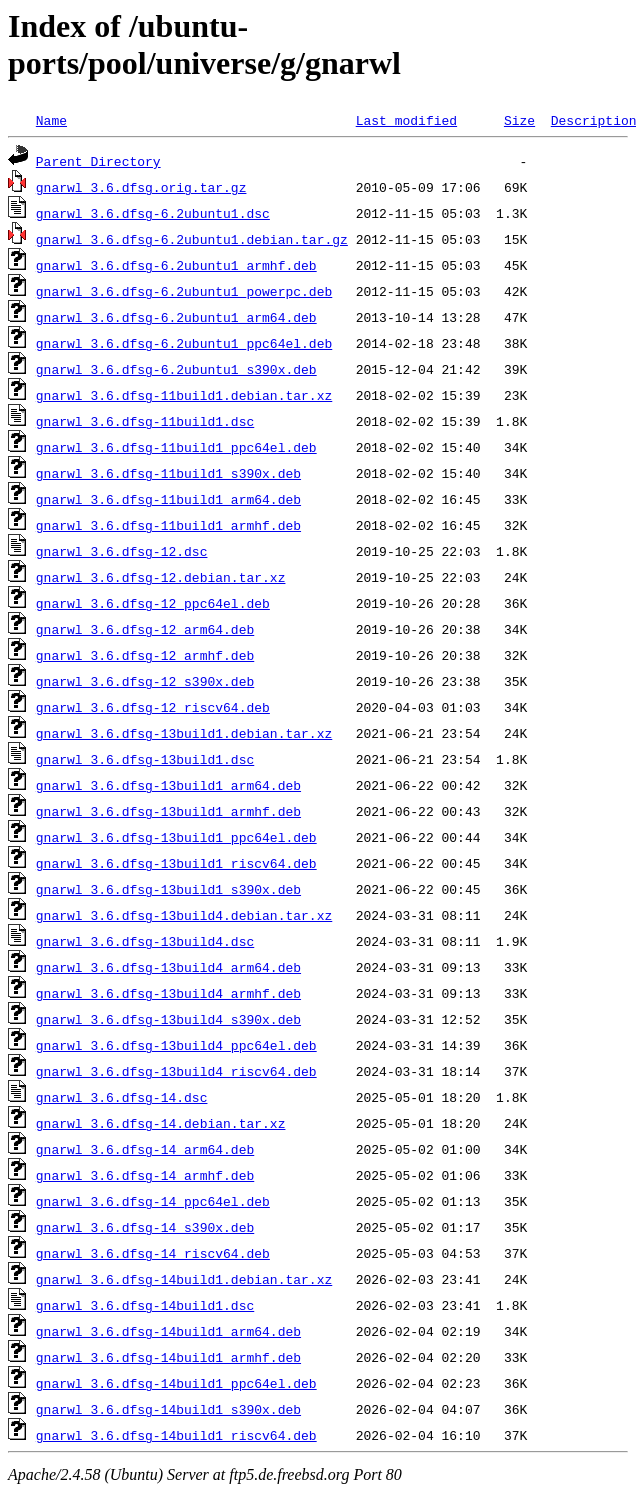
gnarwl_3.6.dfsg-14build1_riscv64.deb (176, 1435)
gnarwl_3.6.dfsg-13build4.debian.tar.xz (184, 915)
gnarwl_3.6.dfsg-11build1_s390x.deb (168, 473)
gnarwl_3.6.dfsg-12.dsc (122, 551)
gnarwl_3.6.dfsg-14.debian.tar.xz (161, 1123)
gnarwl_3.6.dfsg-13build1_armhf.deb (168, 811)
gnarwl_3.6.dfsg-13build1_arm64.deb (168, 785)
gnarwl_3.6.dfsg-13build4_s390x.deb (168, 1019)
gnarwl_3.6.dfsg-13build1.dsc (145, 759)
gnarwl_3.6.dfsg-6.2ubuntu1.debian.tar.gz (192, 239)
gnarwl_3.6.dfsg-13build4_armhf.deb (168, 993)
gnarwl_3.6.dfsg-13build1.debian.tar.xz (184, 733)
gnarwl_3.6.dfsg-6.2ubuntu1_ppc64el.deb (184, 343)
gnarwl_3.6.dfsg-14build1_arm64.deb (168, 1331)
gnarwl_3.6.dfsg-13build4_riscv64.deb (176, 1071)
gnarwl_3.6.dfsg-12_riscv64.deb (153, 707)
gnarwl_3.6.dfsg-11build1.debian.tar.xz (184, 395)
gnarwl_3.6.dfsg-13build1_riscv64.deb (176, 863)
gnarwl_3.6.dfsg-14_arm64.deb (145, 1149)
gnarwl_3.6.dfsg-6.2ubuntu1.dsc (153, 213)
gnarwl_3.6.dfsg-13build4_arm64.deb (168, 967)
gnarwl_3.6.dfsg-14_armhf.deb (145, 1175)
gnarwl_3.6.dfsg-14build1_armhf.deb (168, 1357)
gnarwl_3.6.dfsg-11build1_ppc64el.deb (176, 447)
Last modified (406, 120)
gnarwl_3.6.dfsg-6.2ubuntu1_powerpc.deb (184, 291)
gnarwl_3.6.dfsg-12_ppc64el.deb (153, 603)
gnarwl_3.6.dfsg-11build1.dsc (145, 421)
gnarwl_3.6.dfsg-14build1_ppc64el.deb (176, 1383)
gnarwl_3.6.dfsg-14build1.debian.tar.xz (184, 1279)
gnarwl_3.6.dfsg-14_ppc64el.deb (153, 1201)
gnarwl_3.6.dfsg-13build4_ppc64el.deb (176, 1045)
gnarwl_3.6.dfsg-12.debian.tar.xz (161, 577)
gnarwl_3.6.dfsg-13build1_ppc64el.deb (176, 837)
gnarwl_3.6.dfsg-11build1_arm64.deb (168, 499)
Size (519, 120)
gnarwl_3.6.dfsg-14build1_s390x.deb (168, 1409)
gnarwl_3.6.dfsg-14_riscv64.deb (153, 1253)
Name (51, 120)
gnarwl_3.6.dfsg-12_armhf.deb (145, 655)
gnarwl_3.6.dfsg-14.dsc (122, 1097)
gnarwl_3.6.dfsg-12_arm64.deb (145, 629)
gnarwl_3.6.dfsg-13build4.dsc (145, 941)
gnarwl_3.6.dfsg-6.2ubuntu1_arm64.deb (176, 317)
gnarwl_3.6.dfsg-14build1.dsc (145, 1305)
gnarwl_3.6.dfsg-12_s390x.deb (145, 681)
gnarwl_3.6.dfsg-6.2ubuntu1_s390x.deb (176, 369)
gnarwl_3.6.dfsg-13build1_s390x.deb (168, 889)
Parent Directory (98, 161)
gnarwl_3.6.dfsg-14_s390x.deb (145, 1227)
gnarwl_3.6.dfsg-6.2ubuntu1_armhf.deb (176, 265)
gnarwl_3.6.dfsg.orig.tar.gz (141, 187)
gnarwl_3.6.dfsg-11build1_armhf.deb (168, 525)
